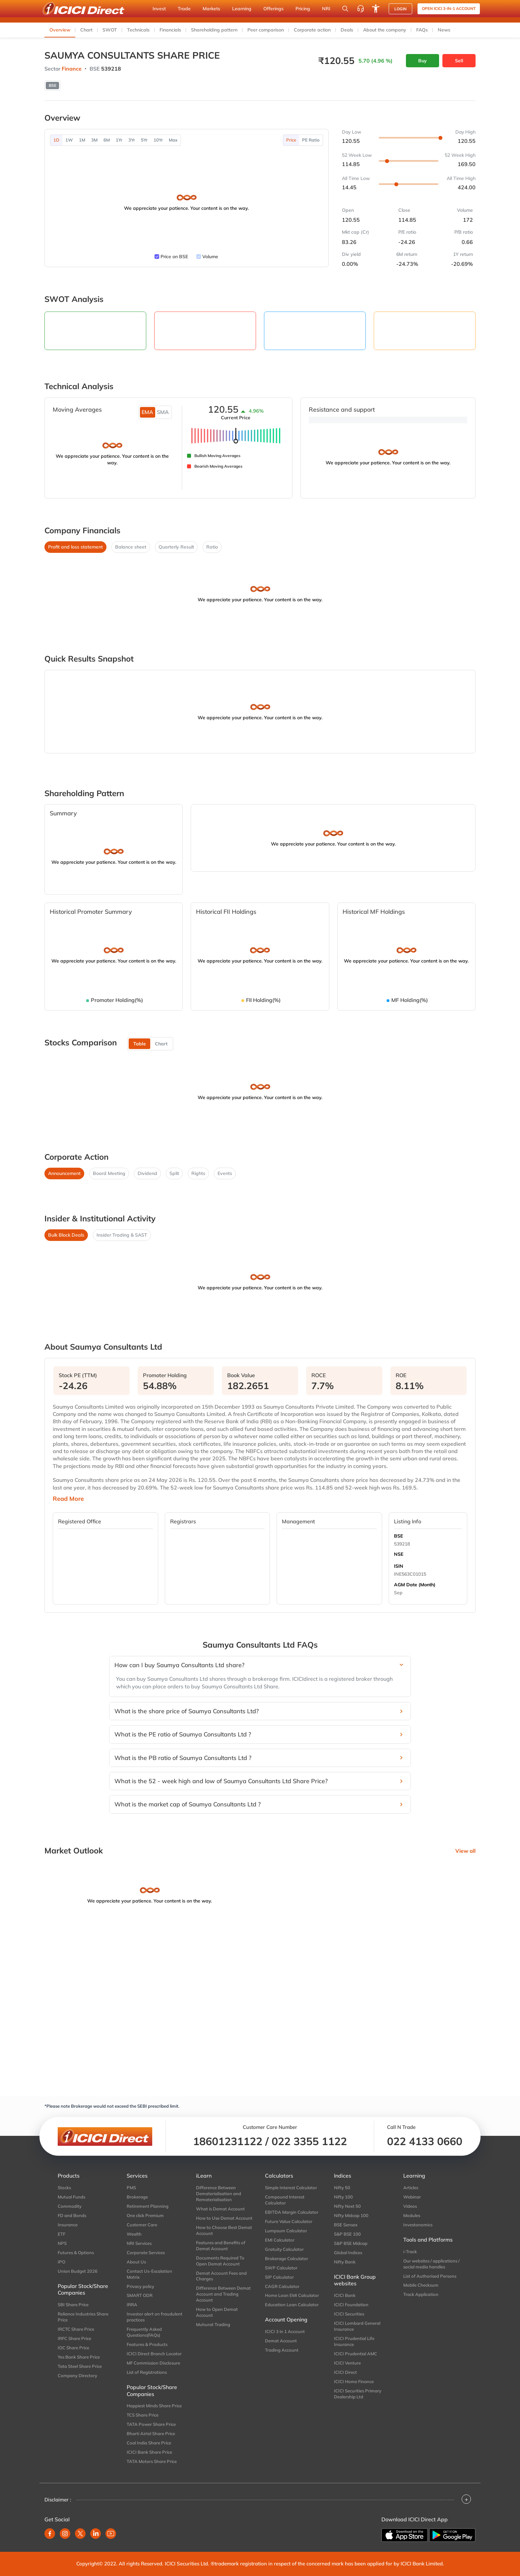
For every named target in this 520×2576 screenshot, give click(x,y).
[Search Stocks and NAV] (345, 9)
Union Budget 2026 (78, 2271)
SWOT (109, 30)
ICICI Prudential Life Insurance (354, 2341)
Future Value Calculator (288, 2221)
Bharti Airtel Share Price (151, 2433)
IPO (61, 2261)
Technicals (138, 30)
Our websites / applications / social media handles (431, 2263)
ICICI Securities (349, 2313)
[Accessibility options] (376, 9)
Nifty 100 (343, 2196)
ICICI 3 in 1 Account (285, 2331)
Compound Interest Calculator (284, 2199)
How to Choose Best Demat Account (224, 2230)
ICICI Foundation (351, 2304)
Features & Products (147, 2344)
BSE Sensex (346, 2224)
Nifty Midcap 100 (351, 2215)
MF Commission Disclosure (153, 2363)
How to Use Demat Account (224, 2218)
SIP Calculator (279, 2277)
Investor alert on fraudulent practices (154, 2316)
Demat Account (281, 2340)
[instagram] (65, 2533)
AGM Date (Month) (414, 1585)
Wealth (134, 2234)
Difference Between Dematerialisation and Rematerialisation (218, 2193)
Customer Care (142, 2224)
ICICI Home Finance (354, 2381)
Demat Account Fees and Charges (221, 2276)
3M (94, 140)
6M (106, 140)
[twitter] (80, 2533)
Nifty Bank (345, 2261)
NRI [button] (326, 9)
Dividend (147, 1173)
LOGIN (400, 8)
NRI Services (139, 2243)
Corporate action (312, 30)
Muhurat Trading (213, 2324)
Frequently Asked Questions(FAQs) (144, 2332)
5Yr (144, 140)
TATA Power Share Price (151, 2424)
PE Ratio (311, 140)
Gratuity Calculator (284, 2249)
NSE (398, 1554)
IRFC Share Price (74, 2338)
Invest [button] (159, 9)
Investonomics (417, 2224)
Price (291, 140)
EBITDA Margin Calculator (291, 2212)
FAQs (422, 30)
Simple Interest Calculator (291, 2187)
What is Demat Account (220, 2208)
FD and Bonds (72, 2215)
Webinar (412, 2196)
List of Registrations (147, 2372)
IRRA (132, 2304)
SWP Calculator (281, 2267)
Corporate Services (146, 2252)
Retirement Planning (147, 2206)
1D (56, 140)
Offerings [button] (273, 9)
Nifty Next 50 (347, 2206)
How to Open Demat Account (217, 2312)
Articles (410, 2187)
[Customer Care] (360, 9)
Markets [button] (211, 9)
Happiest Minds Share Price (154, 2405)
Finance (72, 68)
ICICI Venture (347, 2363)
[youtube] (110, 2533)
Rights (198, 1173)
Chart (86, 30)
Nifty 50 (342, 2187)
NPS (62, 2243)
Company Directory (77, 2375)
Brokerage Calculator (286, 2258)
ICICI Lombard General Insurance (357, 2326)
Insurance (68, 2224)
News (444, 30)
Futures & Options (76, 2252)
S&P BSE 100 (347, 2234)
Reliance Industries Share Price (83, 2316)
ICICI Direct (345, 2372)
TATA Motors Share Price (152, 2461)
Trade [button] (184, 9)
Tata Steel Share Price (80, 2366)
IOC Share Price (73, 2347)
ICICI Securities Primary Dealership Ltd (357, 2393)
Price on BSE (174, 257)
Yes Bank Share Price (79, 2357)
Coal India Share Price (149, 2442)
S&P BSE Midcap (350, 2243)
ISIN (398, 1566)
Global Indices (348, 2252)
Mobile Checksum (420, 2285)
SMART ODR (140, 2295)
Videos (410, 2206)
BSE (398, 1536)
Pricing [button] (302, 9)
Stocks (64, 2187)
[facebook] (49, 2533)
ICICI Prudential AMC (355, 2353)
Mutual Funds (71, 2196)
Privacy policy (140, 2286)
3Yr (131, 140)
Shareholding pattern (214, 30)
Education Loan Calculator (292, 2304)
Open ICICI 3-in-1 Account (449, 8)
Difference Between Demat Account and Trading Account (223, 2294)
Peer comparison (265, 30)
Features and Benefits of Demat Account (220, 2245)
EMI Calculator (279, 2240)
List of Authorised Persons (429, 2276)
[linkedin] (95, 2533)
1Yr (119, 140)
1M (82, 140)
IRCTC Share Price (76, 2329)
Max (173, 140)
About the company (384, 30)
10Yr (158, 140)
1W (69, 140)
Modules (411, 2215)
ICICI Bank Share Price (149, 2452)
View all (465, 1850)
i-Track (410, 2251)
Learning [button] (241, 9)
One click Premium (145, 2215)
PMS (131, 2187)
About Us (136, 2261)
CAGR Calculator (282, 2286)
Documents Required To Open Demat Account (220, 2260)
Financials (170, 30)
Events (225, 1173)
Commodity (70, 2206)
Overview (59, 30)
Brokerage (137, 2196)
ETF (61, 2234)
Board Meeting (109, 1173)
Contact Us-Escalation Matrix (149, 2274)
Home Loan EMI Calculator (292, 2295)
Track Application (420, 2294)
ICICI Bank (345, 2295)
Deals (347, 30)
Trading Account (281, 2350)
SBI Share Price (73, 2304)
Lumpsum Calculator (286, 2230)
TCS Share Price (143, 2415)
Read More (68, 1498)
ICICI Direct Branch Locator (154, 2353)
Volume (210, 257)
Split (174, 1173)
